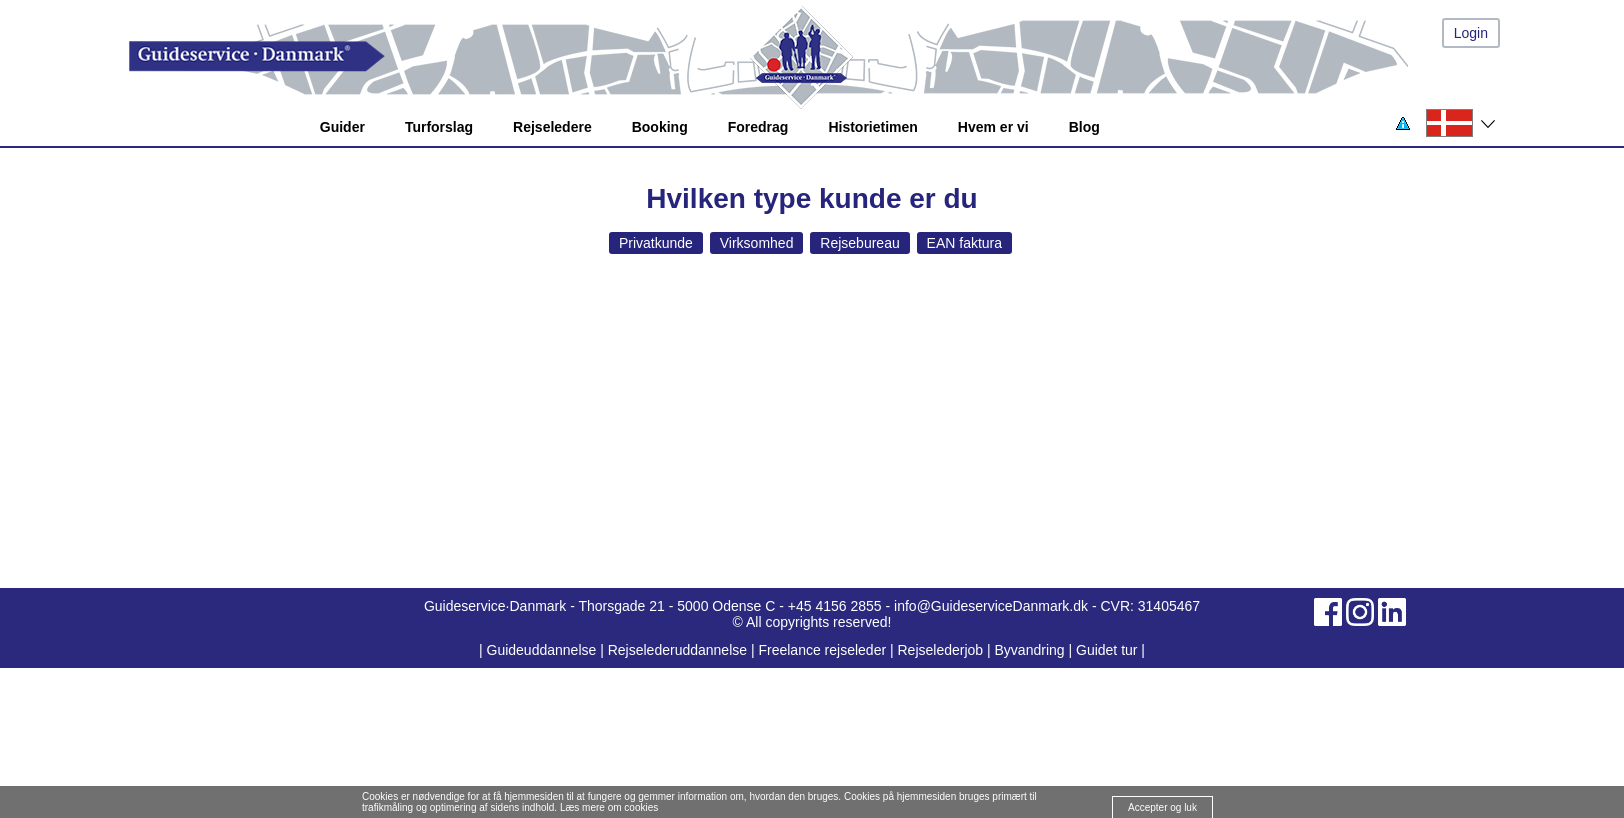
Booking (660, 127)
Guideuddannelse (544, 650)
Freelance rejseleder (822, 650)
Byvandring (1030, 650)
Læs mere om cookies (609, 807)
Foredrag (758, 127)
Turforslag (439, 127)
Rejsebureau (859, 243)
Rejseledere (552, 127)
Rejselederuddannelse (679, 650)
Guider (342, 127)
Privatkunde (656, 243)
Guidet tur (1106, 650)
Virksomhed (757, 243)
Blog (1084, 127)
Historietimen (872, 127)
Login (1471, 33)
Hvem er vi (993, 127)
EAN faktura (964, 243)
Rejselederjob (941, 650)
